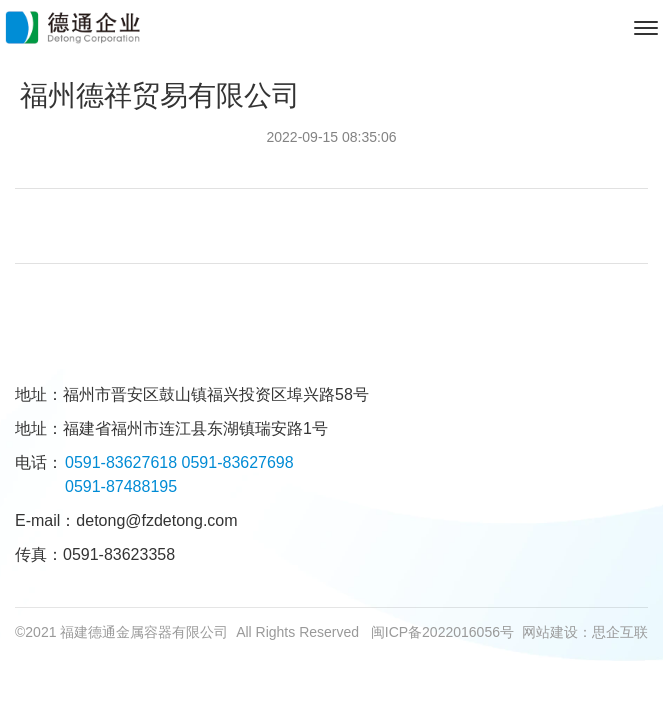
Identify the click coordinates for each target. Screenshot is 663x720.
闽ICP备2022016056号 (442, 632)
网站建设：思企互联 (585, 632)
